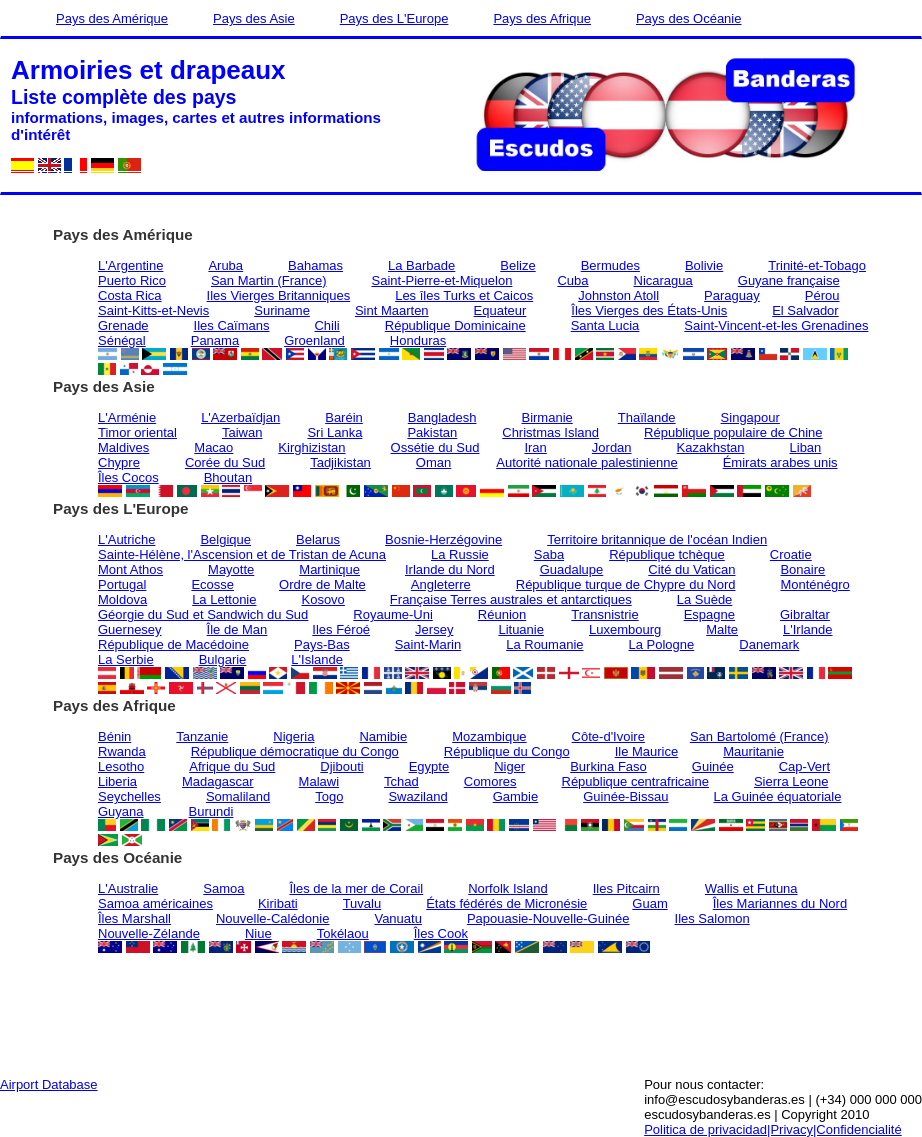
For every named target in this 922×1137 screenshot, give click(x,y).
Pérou (822, 295)
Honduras (418, 340)
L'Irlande (807, 629)
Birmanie (546, 417)
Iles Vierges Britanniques (279, 295)
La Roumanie (544, 644)
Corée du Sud (225, 462)
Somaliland (238, 796)
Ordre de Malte (322, 584)
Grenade (123, 325)
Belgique (225, 539)
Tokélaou (343, 933)
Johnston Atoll (618, 295)
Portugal (122, 584)
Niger (509, 766)
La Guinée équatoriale (777, 796)
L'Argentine (130, 265)
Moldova (122, 599)
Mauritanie (753, 751)
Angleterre (441, 584)
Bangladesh (442, 417)
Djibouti (341, 766)
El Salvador (805, 310)
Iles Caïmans (232, 325)
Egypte (429, 766)
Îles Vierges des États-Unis (649, 310)
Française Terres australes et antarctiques (511, 599)
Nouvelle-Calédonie (272, 918)
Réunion (502, 614)
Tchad (401, 781)
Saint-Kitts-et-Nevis (153, 310)
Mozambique (489, 736)
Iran (535, 447)
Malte (722, 629)
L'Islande (317, 659)
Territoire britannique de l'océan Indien (657, 539)
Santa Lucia (605, 325)
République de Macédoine (173, 644)
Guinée (713, 766)
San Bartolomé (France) (759, 736)
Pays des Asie (254, 18)
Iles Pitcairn (626, 888)
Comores (490, 781)
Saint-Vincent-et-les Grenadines (776, 325)
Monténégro (814, 584)
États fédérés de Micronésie (506, 903)
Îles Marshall (134, 918)
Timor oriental (137, 432)
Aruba (225, 265)
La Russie (460, 554)
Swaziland (417, 796)
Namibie (383, 736)
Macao (213, 447)
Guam (649, 903)
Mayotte (231, 569)
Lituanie (521, 629)
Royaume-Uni (392, 614)
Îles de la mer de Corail (357, 888)
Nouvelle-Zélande (149, 933)
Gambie (516, 796)
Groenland (314, 340)
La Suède (705, 599)
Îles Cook (441, 933)
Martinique (329, 569)
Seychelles (129, 796)
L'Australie (128, 888)
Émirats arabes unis (780, 462)
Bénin (114, 736)
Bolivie (704, 265)
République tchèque (667, 554)
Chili (326, 325)
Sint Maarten (392, 310)
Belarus (318, 539)
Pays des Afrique (542, 18)
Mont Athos (130, 569)
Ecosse (212, 584)
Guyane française (789, 280)
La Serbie (126, 659)
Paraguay (732, 295)
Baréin (344, 417)
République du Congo (507, 751)
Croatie (791, 554)
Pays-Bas (322, 644)
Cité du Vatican (691, 569)
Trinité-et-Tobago (817, 265)
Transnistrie (604, 614)
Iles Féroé (341, 629)
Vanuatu (397, 918)
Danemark (769, 644)
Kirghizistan (311, 447)
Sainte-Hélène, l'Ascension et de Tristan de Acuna (242, 554)
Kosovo (322, 599)
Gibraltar (805, 614)
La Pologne (662, 644)
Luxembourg (625, 629)
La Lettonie (224, 599)
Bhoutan (228, 477)
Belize (517, 265)
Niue (258, 933)
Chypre (119, 462)
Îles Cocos (128, 477)
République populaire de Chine (733, 432)
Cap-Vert (804, 766)
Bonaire (802, 569)
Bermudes (610, 265)
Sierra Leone (791, 781)
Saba (549, 554)
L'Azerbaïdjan (240, 417)
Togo (329, 796)
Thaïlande (647, 417)
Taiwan (242, 432)
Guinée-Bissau (625, 796)
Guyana (121, 811)
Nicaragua (663, 280)
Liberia (117, 781)
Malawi (319, 781)
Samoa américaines (155, 903)
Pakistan (432, 432)
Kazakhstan (711, 447)
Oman (433, 462)
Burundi (211, 811)
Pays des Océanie (689, 18)
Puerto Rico (132, 280)
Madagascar (218, 781)
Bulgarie (223, 659)
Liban (806, 447)
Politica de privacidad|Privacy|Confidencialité (773, 1129)
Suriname (282, 310)
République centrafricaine (635, 781)
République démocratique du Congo (295, 751)
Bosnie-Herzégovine (443, 539)
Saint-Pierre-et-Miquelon (442, 280)
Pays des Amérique (112, 18)
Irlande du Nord (450, 569)
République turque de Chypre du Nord (626, 584)
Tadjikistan (340, 462)
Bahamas (315, 265)
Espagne (709, 614)
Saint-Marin (428, 644)
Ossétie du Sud (435, 447)
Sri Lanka (334, 432)
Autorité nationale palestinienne (586, 462)
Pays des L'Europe (394, 18)
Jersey (434, 629)
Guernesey (130, 629)
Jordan (612, 447)
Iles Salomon (712, 918)
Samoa (223, 888)
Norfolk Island (507, 888)
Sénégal (122, 340)
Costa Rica (130, 295)
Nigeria (293, 736)
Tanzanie (202, 736)
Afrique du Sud (232, 766)
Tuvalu (362, 903)
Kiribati (278, 903)
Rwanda (122, 751)
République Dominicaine (455, 325)
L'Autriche (126, 539)
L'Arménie (127, 417)
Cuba (572, 280)
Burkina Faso (608, 766)
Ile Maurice (647, 751)
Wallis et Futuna (751, 888)
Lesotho (121, 766)
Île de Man (237, 629)
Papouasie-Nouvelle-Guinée (548, 918)
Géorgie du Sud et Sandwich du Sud (203, 614)
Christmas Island (550, 432)
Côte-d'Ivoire (608, 736)
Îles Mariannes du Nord (780, 903)
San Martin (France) (269, 280)
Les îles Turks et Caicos (464, 295)
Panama (215, 340)
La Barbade (421, 265)
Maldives (123, 447)
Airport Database (49, 1084)
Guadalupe (572, 569)
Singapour (750, 417)
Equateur (500, 310)
